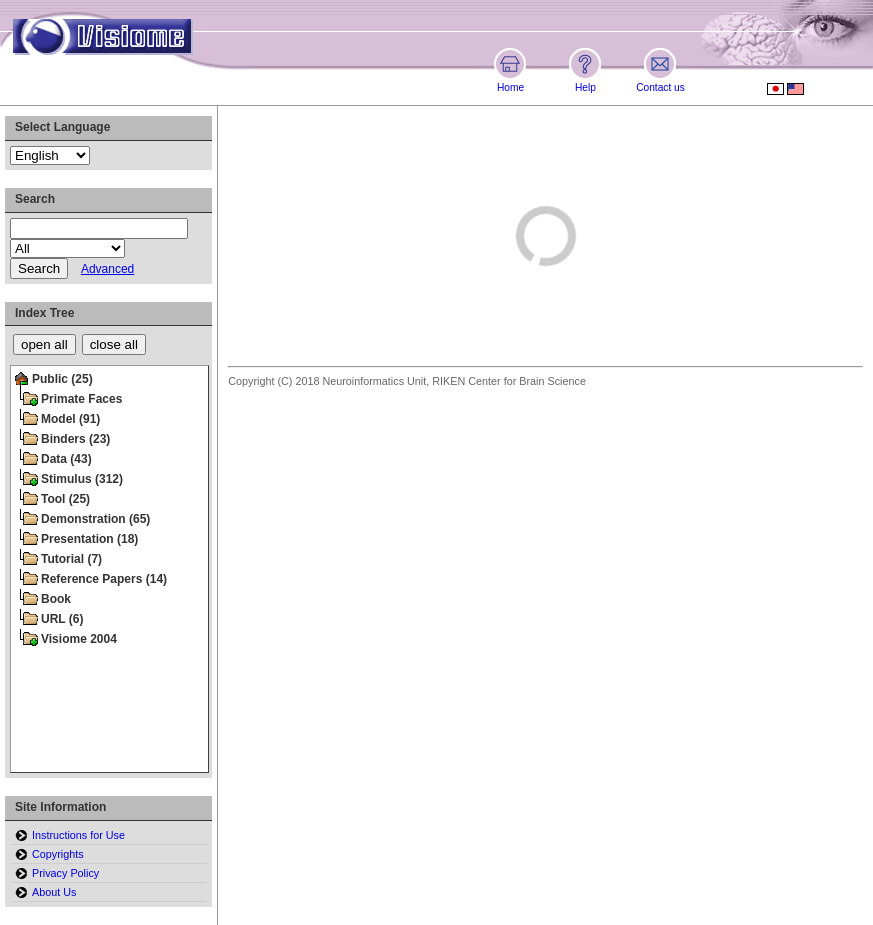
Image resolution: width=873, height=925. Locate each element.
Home (510, 87)
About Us (54, 892)
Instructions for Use (78, 835)
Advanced (107, 269)
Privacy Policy (65, 873)
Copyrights (58, 854)
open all (44, 344)
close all (114, 344)
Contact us (660, 87)
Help (585, 87)
